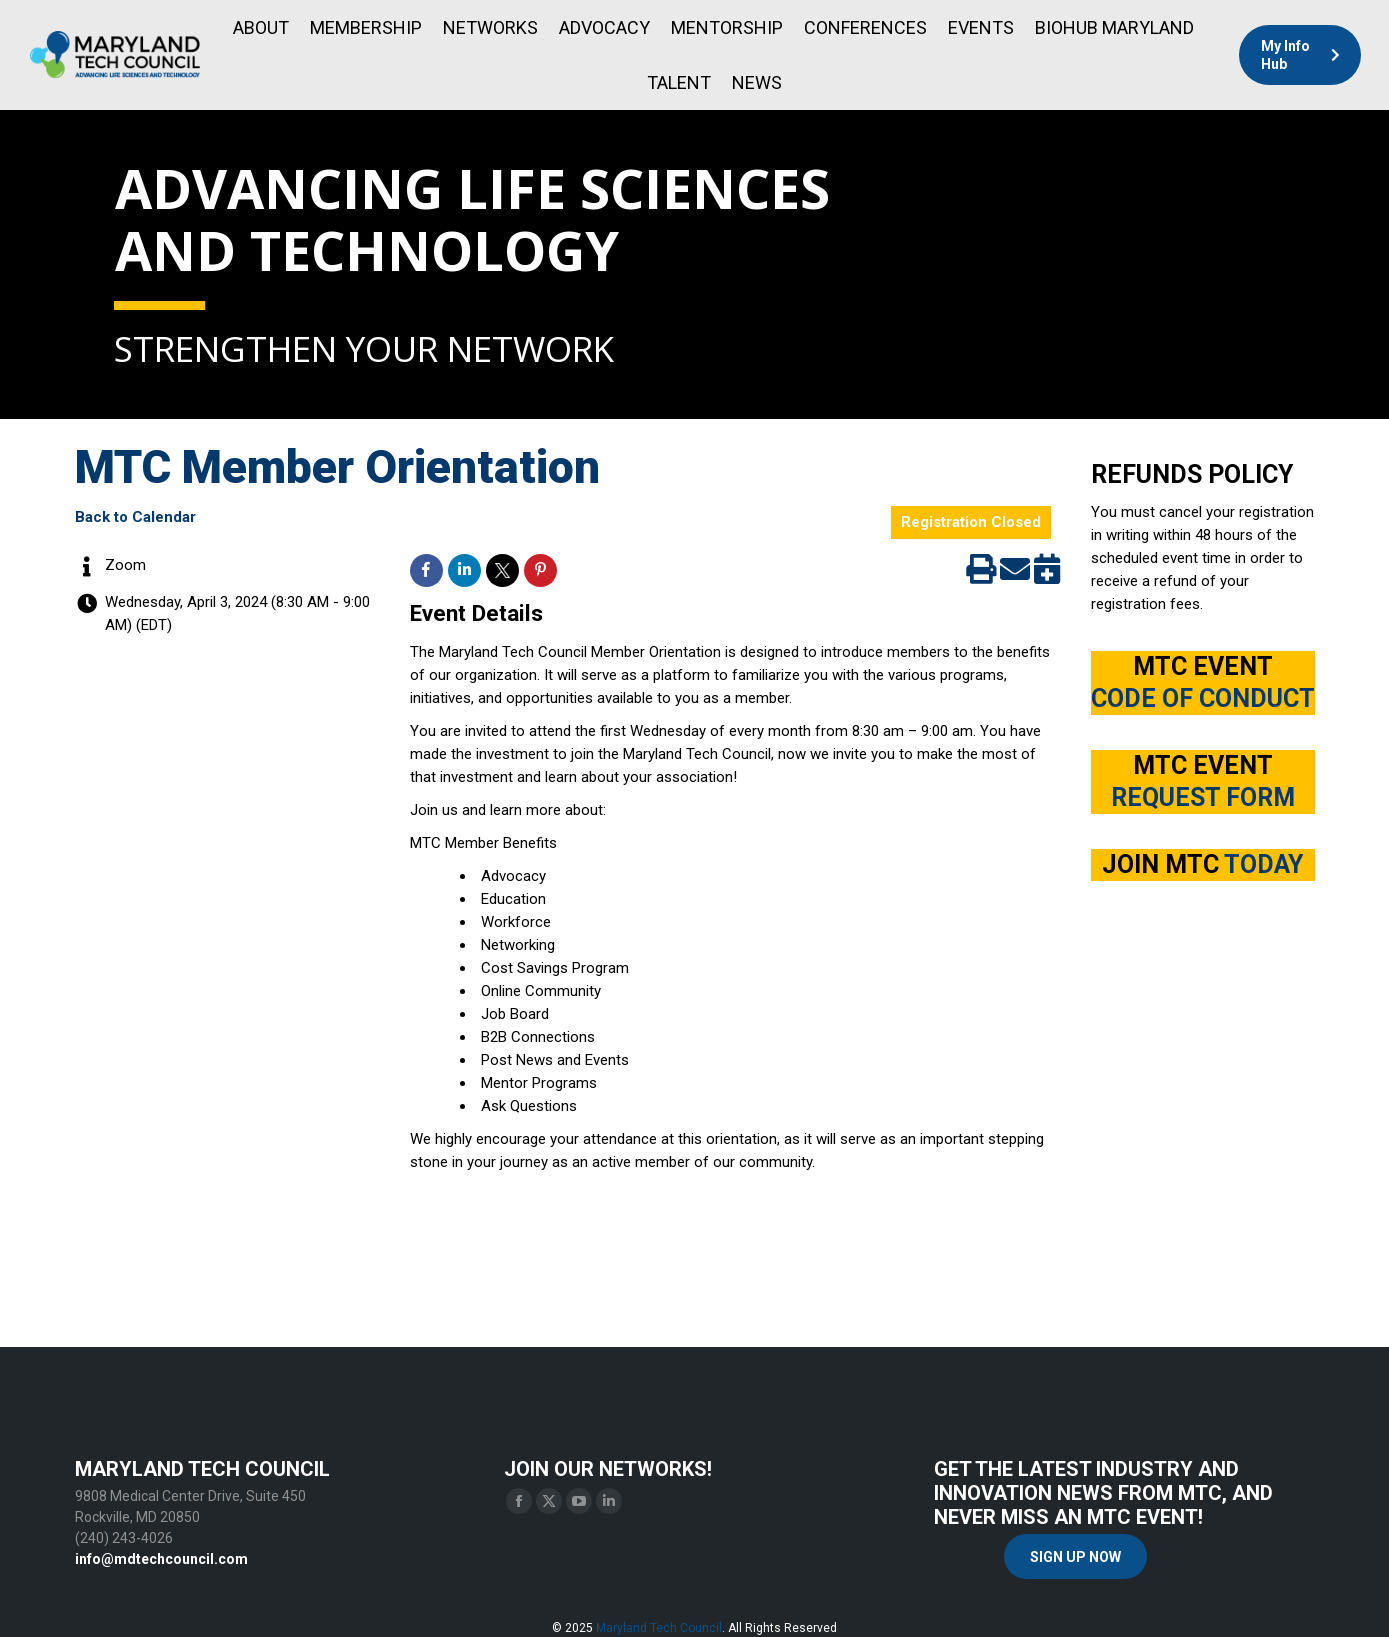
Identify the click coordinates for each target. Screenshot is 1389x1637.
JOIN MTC (1202, 864)
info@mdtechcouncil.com (161, 1559)
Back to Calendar (135, 517)
